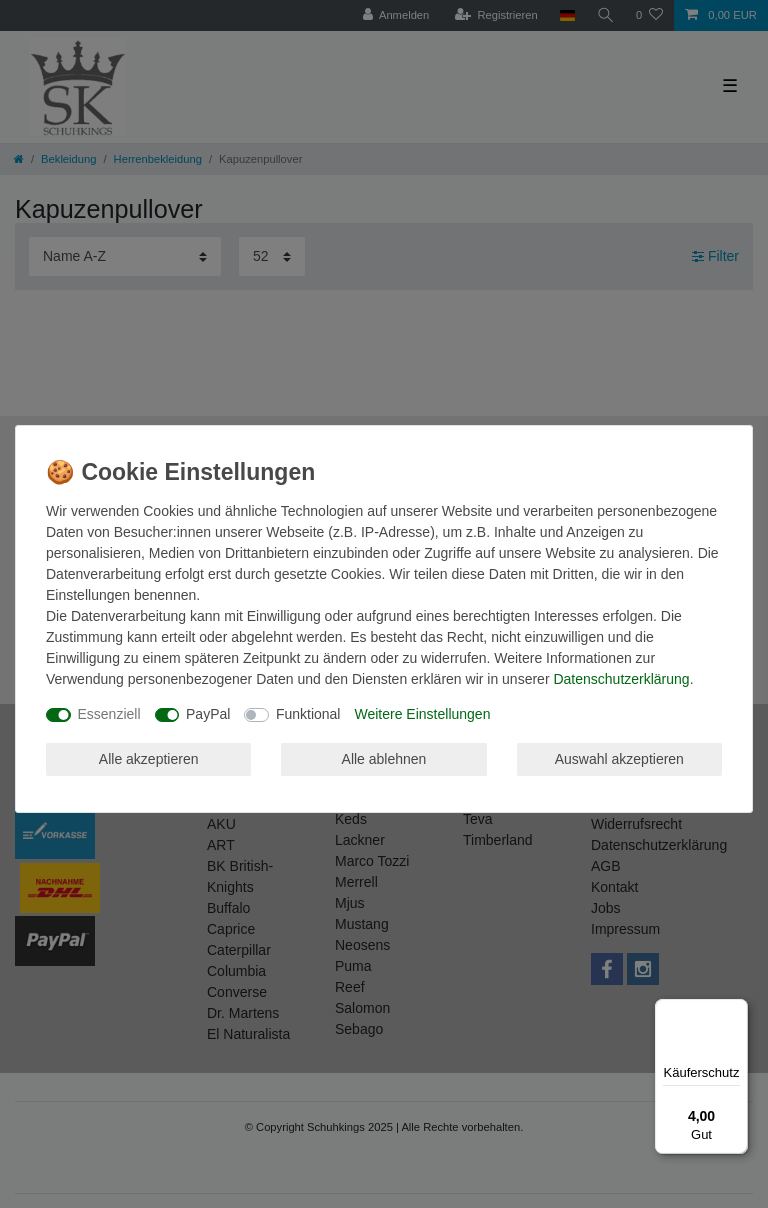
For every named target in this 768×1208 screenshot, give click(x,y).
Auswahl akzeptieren (619, 759)
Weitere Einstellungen (422, 714)
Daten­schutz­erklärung (621, 679)
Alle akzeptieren (149, 759)
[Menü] (736, 1011)
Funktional (308, 714)
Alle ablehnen (384, 759)
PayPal (208, 714)
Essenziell (109, 714)
